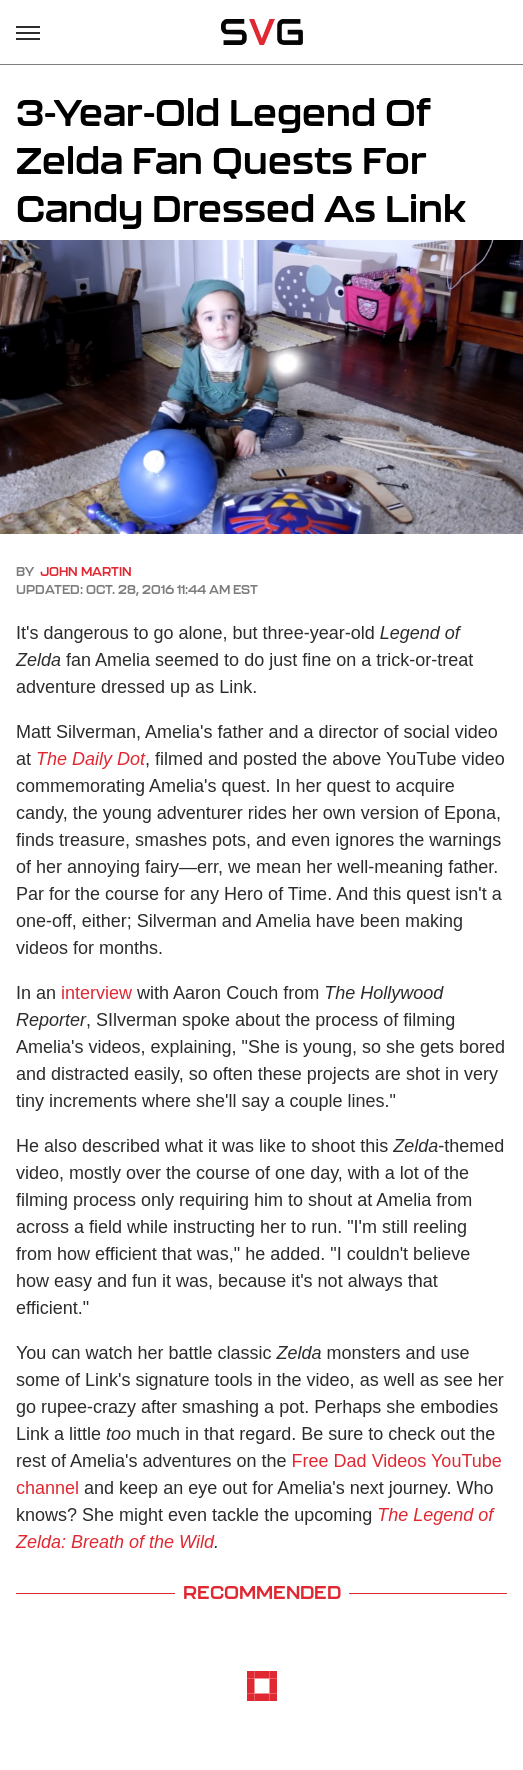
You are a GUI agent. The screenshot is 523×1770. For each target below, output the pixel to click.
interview (96, 993)
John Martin (86, 571)
